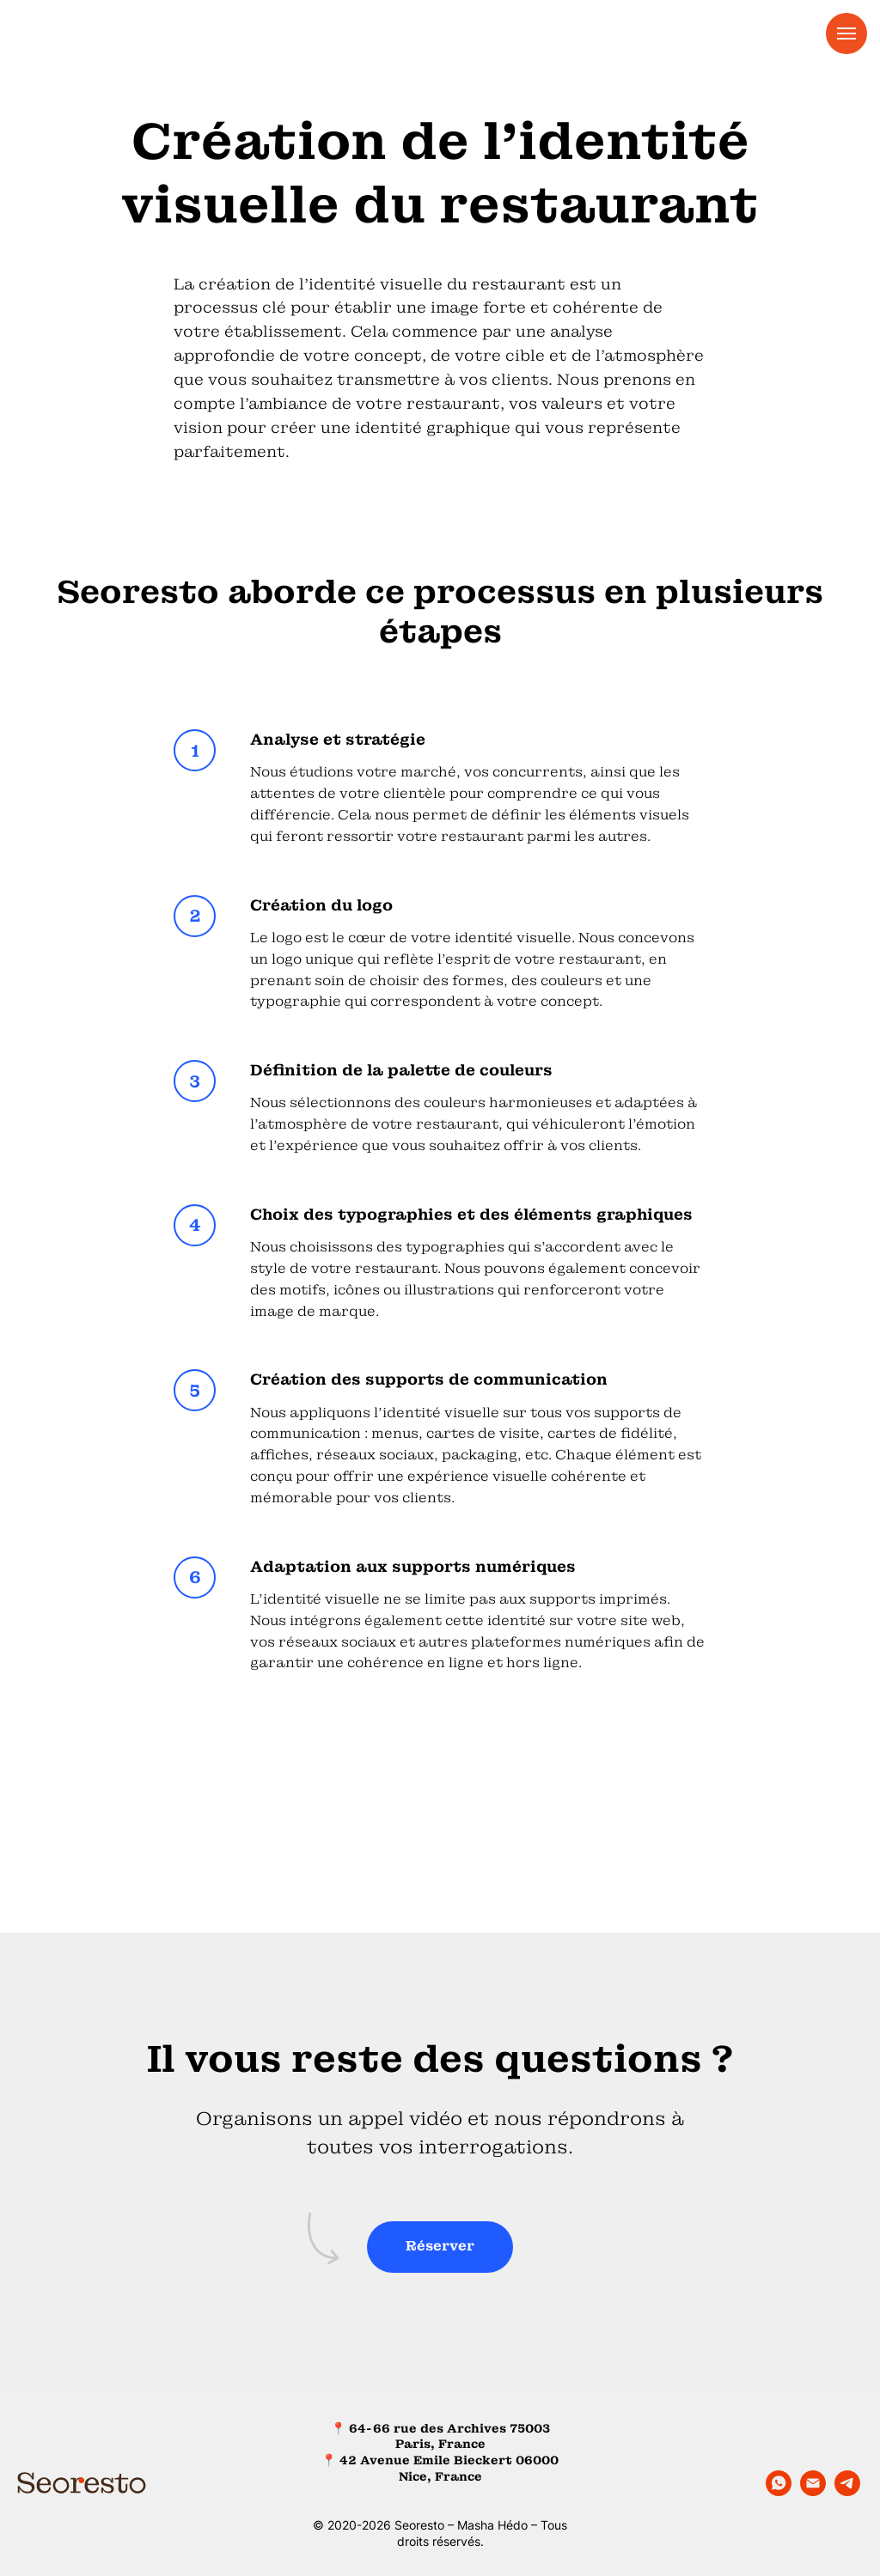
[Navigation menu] (846, 33)
